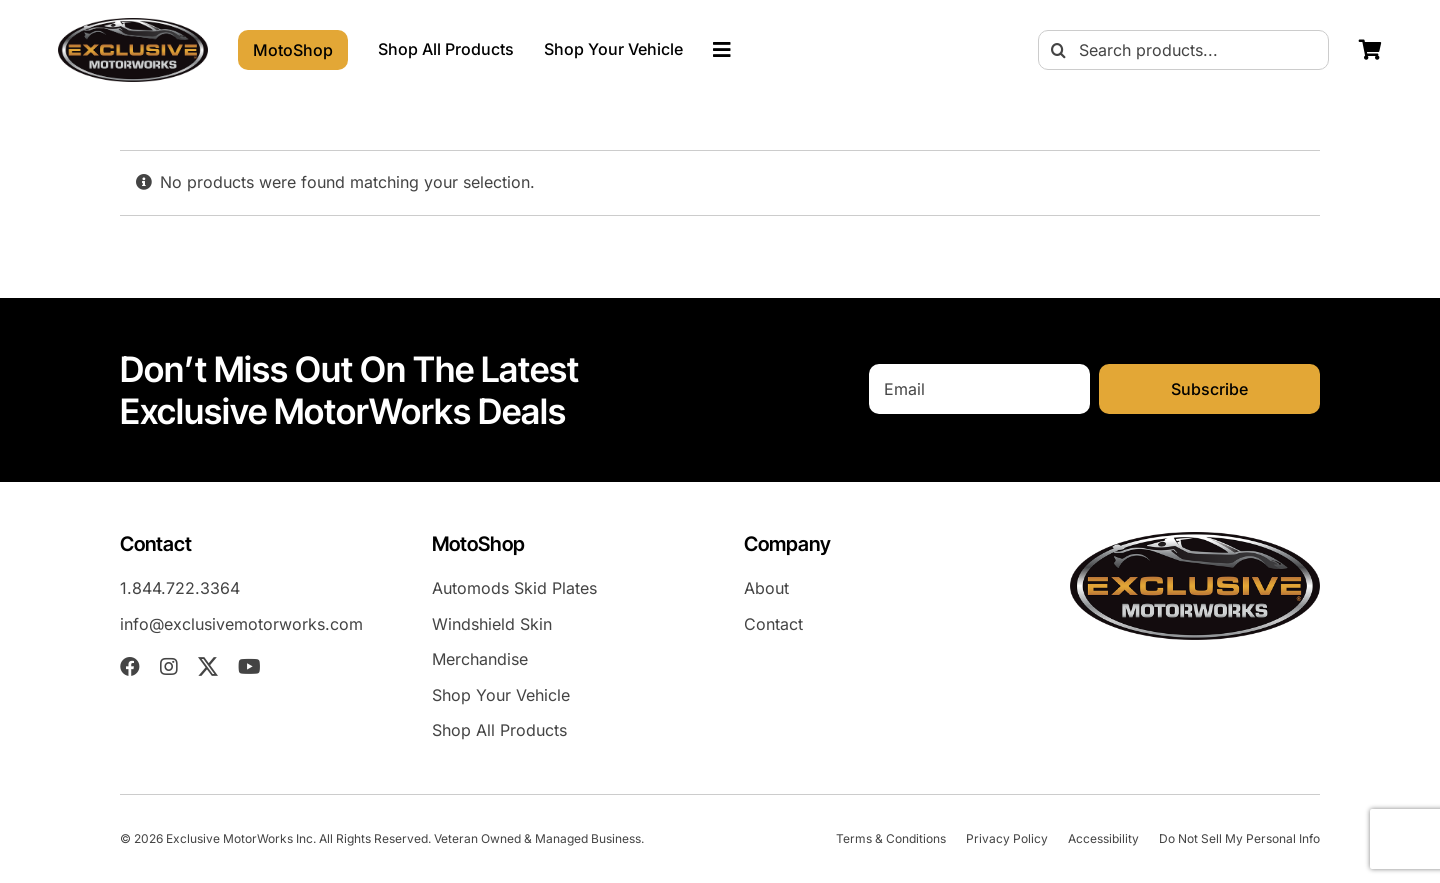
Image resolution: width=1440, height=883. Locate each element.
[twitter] (208, 667)
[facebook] (130, 667)
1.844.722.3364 (180, 588)
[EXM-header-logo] (133, 26)
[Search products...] (1183, 50)
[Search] (1058, 50)
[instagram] (169, 667)
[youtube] (249, 667)
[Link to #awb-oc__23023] (722, 50)
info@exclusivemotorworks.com (241, 624)
